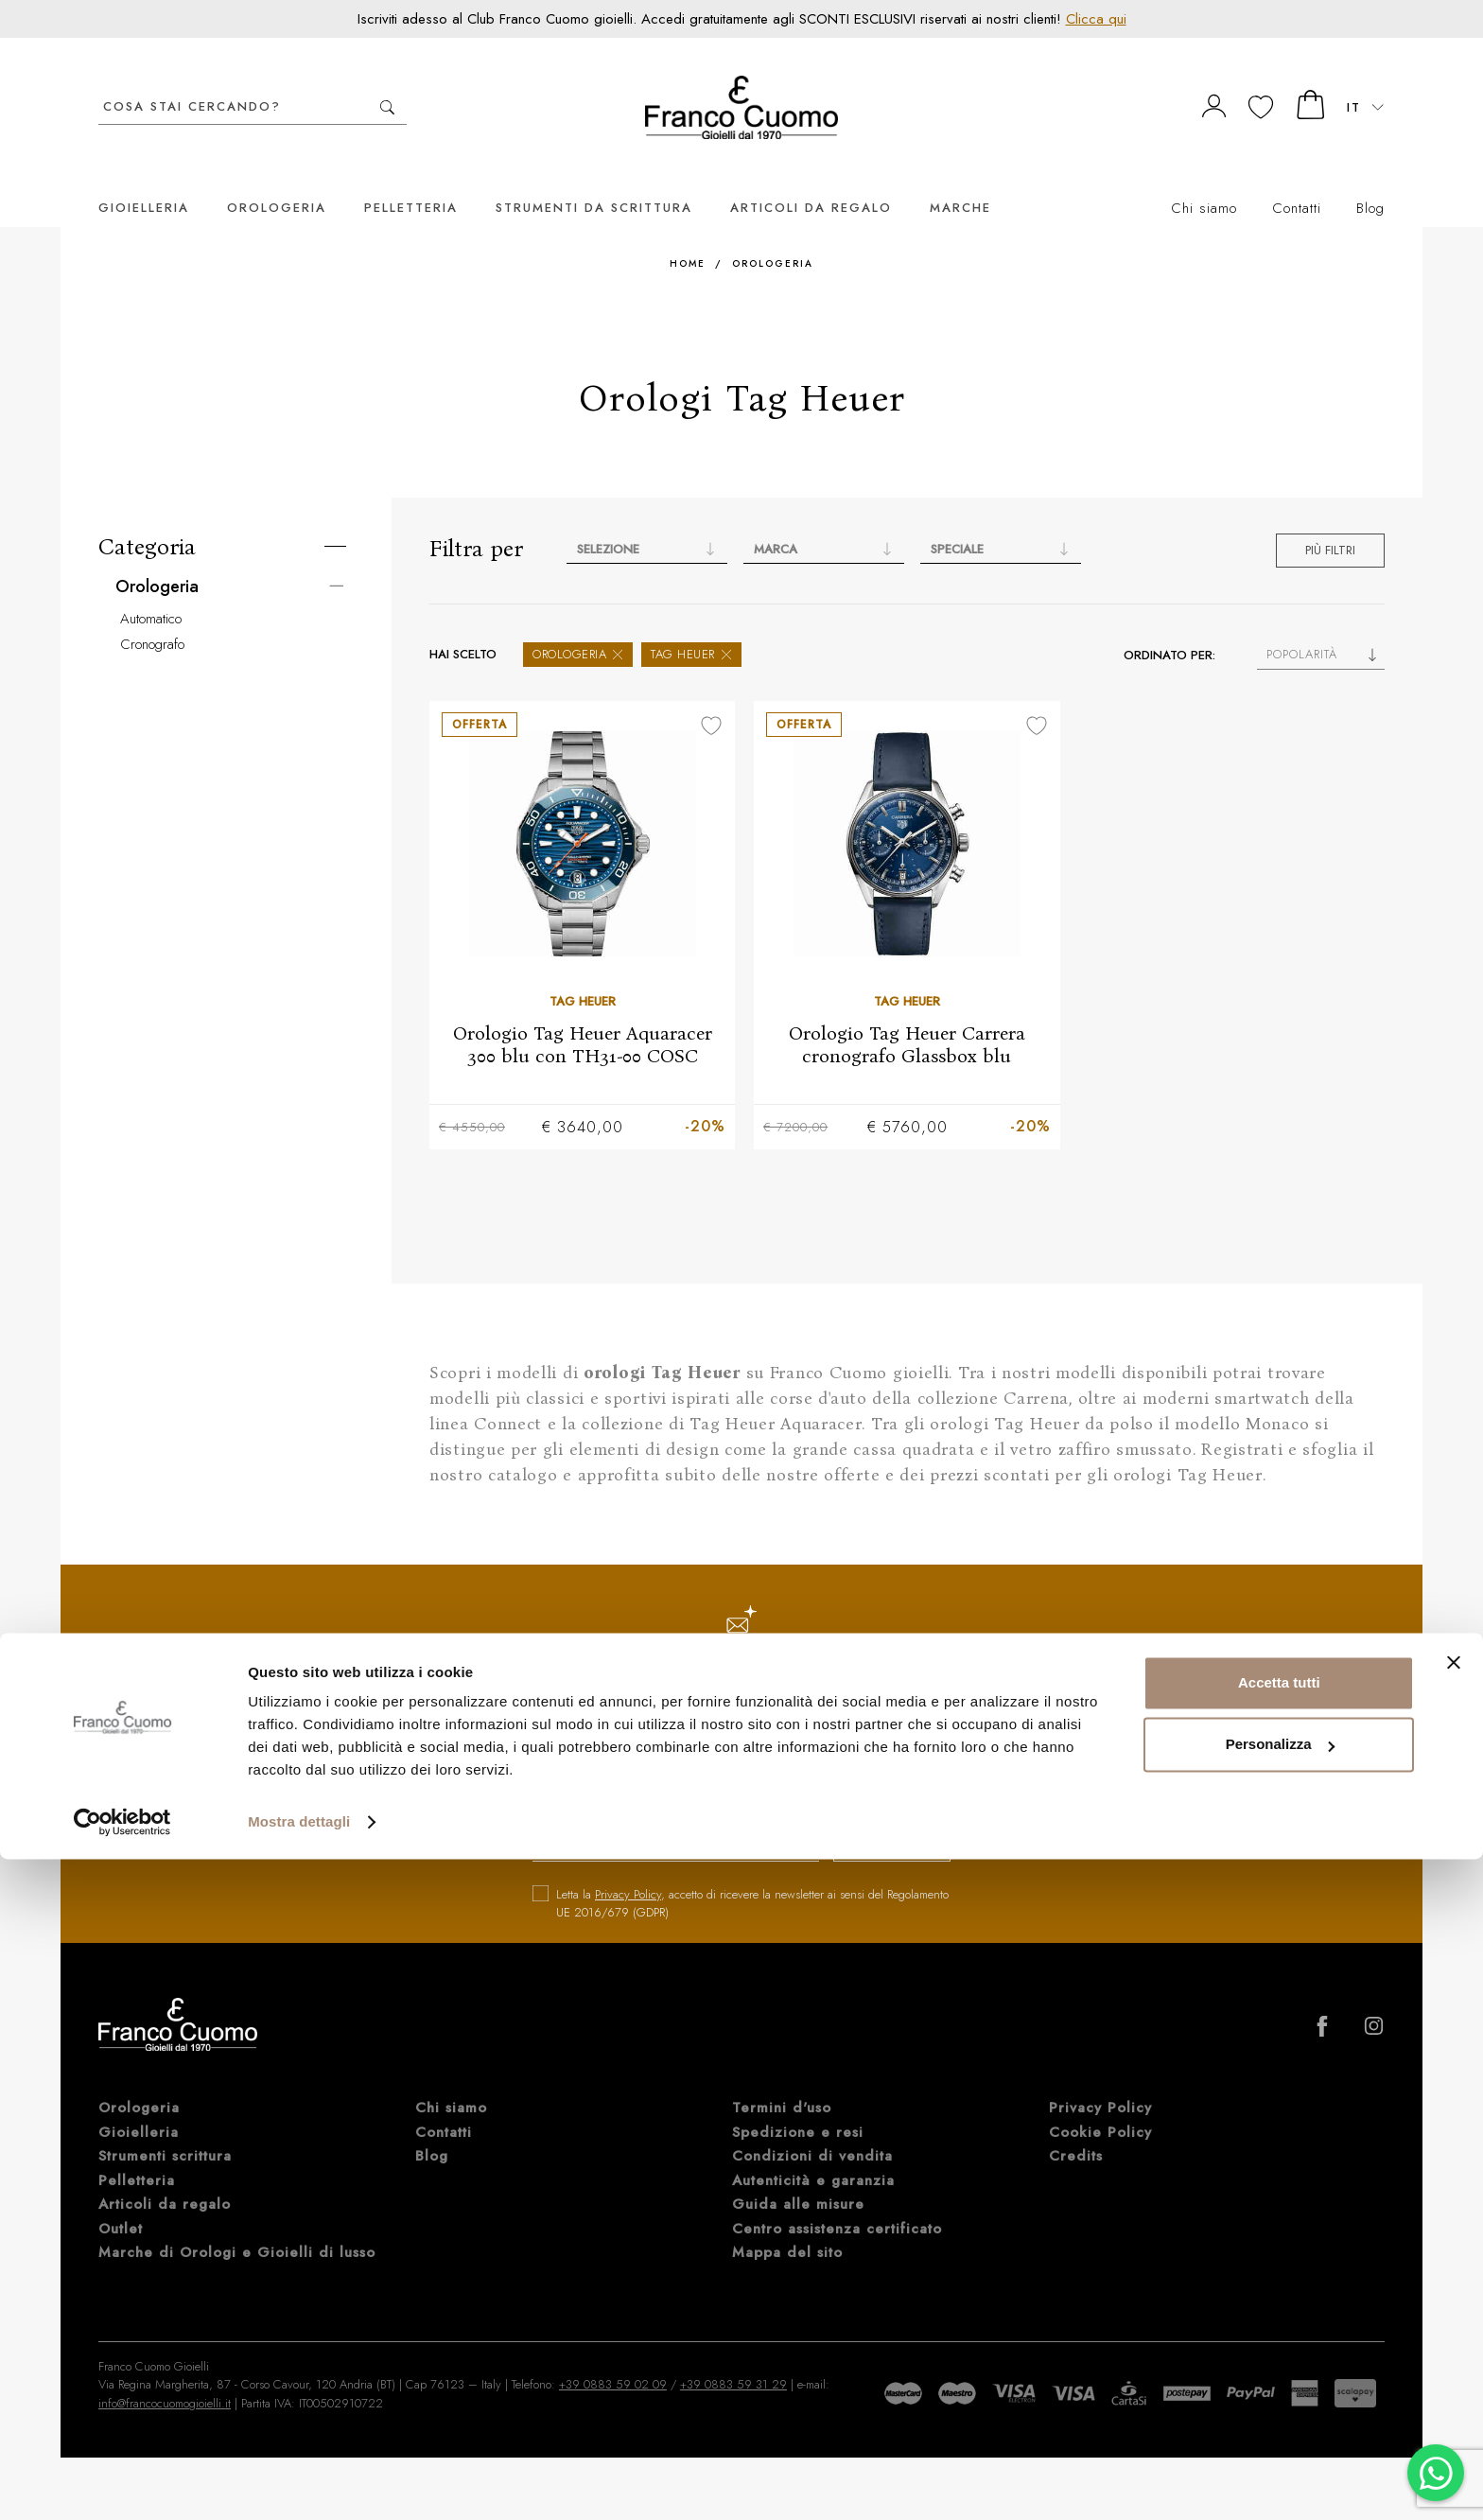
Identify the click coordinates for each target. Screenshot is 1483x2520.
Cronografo (152, 615)
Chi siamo (1204, 179)
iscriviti (875, 1820)
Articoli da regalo (811, 179)
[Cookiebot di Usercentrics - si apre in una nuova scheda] (122, 2483)
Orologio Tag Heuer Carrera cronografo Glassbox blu (907, 1016)
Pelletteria (411, 179)
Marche (960, 179)
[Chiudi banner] (1453, 2323)
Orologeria (276, 179)
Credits (1076, 2129)
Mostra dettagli (299, 2483)
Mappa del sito (787, 2225)
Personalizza (1280, 2405)
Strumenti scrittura (165, 2129)
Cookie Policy (1100, 2105)
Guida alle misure (798, 2177)
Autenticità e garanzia (813, 2154)
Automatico (151, 590)
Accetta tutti (1279, 2344)
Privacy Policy (628, 1868)
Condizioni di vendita (812, 2129)
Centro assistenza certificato (837, 2202)
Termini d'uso (781, 2081)
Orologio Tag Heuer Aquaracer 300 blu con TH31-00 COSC (582, 1016)
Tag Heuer (691, 626)
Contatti (1296, 179)
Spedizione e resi (798, 2105)
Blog (1370, 179)
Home (688, 235)
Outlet (120, 2202)
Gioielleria (143, 179)
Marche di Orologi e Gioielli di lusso (236, 2225)
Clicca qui (1096, 19)
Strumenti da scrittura (594, 179)
